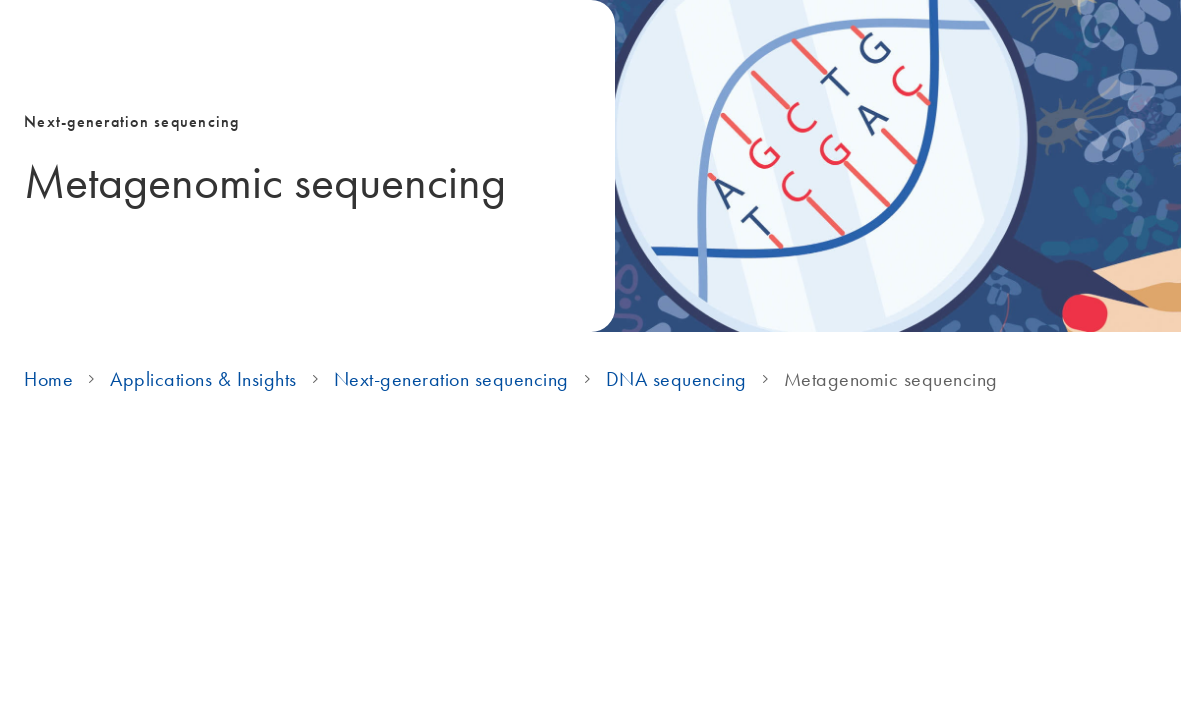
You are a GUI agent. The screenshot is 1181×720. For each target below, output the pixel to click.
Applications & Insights (203, 379)
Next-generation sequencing (451, 379)
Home (48, 379)
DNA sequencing (676, 379)
